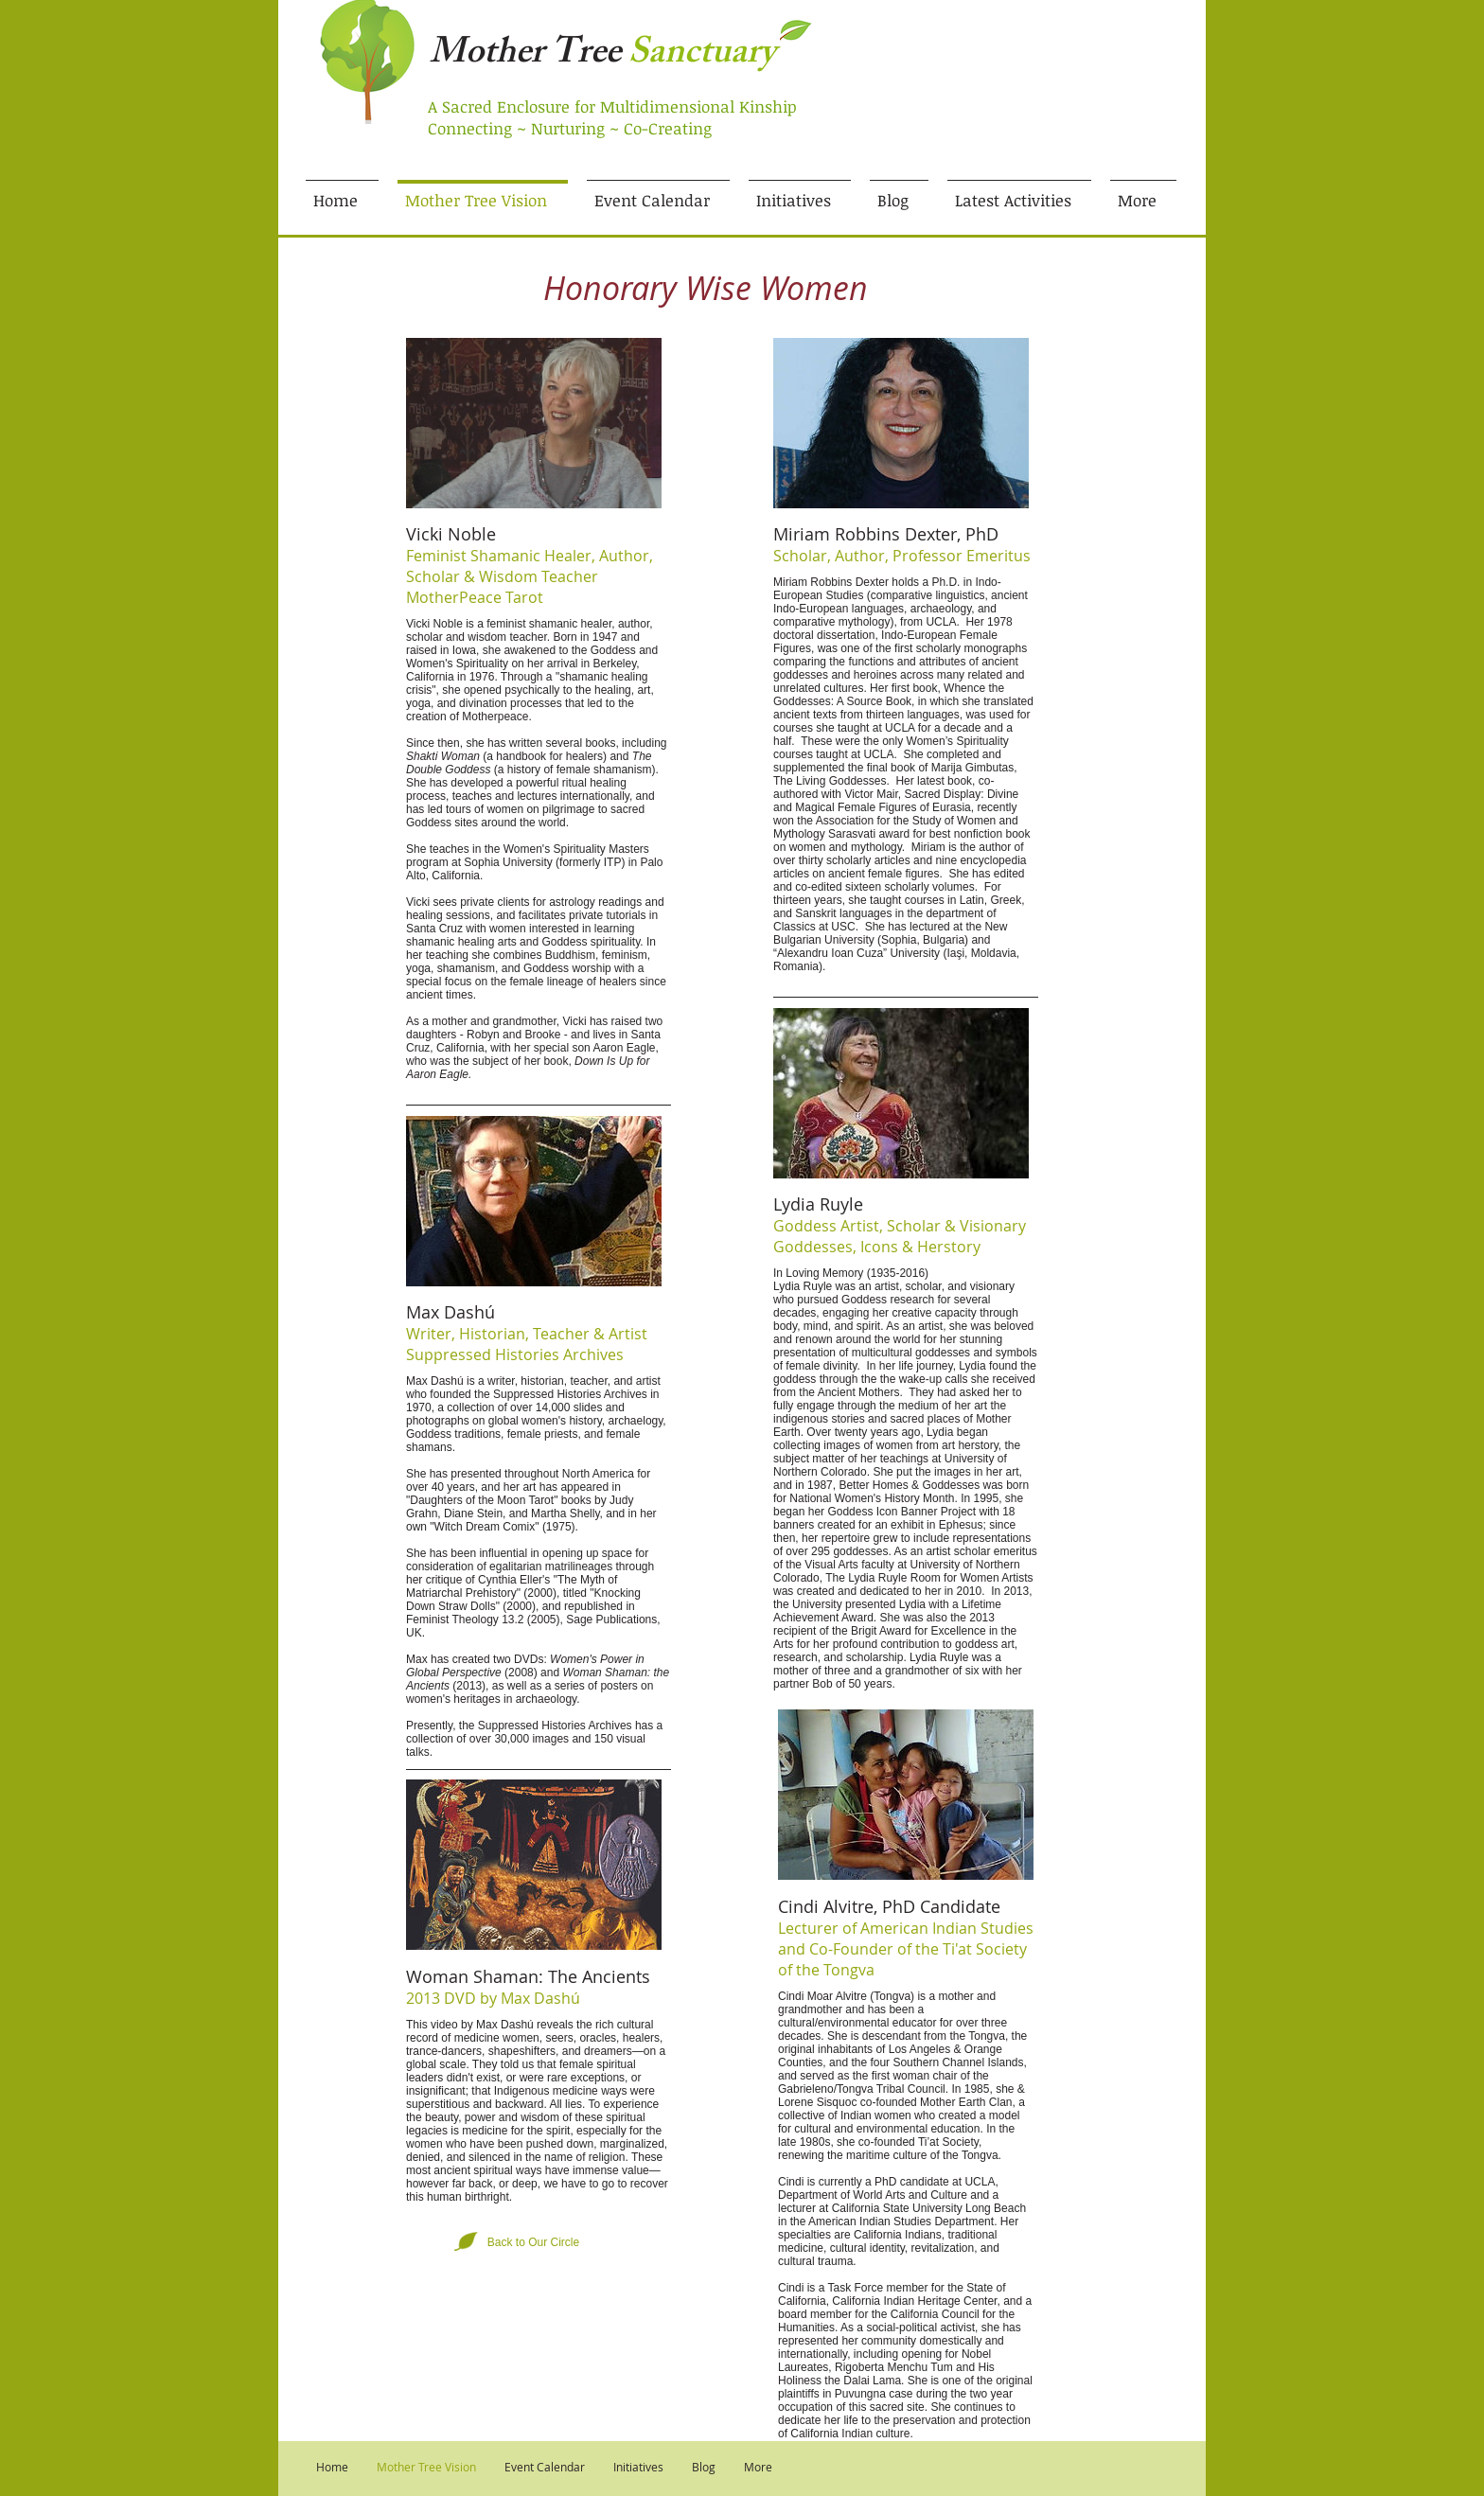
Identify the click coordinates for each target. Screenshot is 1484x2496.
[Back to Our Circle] (533, 2243)
